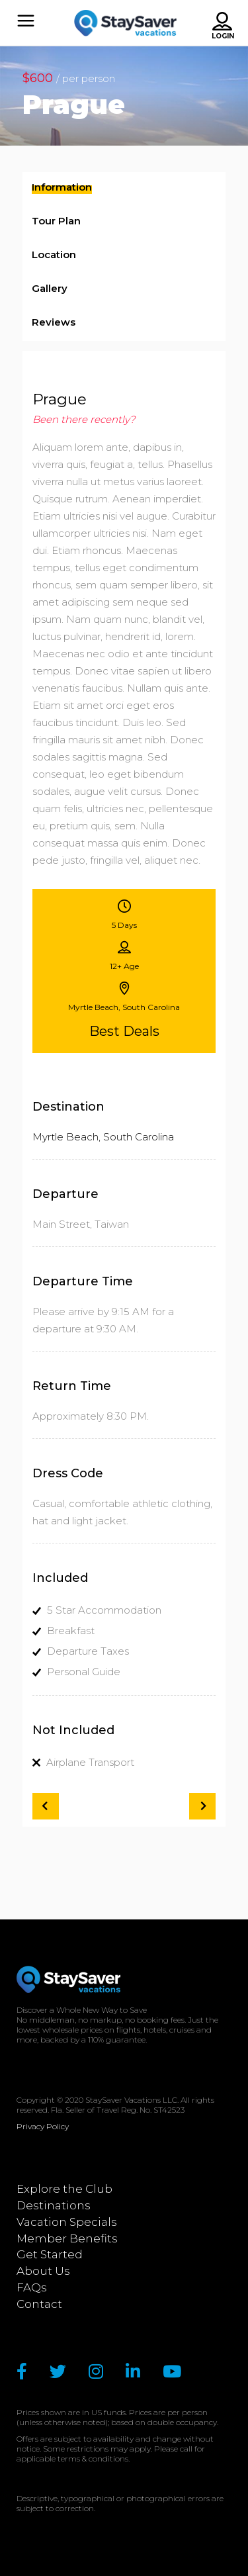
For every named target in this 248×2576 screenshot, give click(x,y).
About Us (43, 2270)
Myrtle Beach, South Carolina (103, 1136)
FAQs (32, 2287)
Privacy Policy (43, 2126)
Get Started (50, 2254)
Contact (39, 2304)
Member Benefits (67, 2238)
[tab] (124, 189)
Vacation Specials (67, 2222)
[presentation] (62, 190)
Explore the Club (64, 2188)
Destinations (54, 2205)
